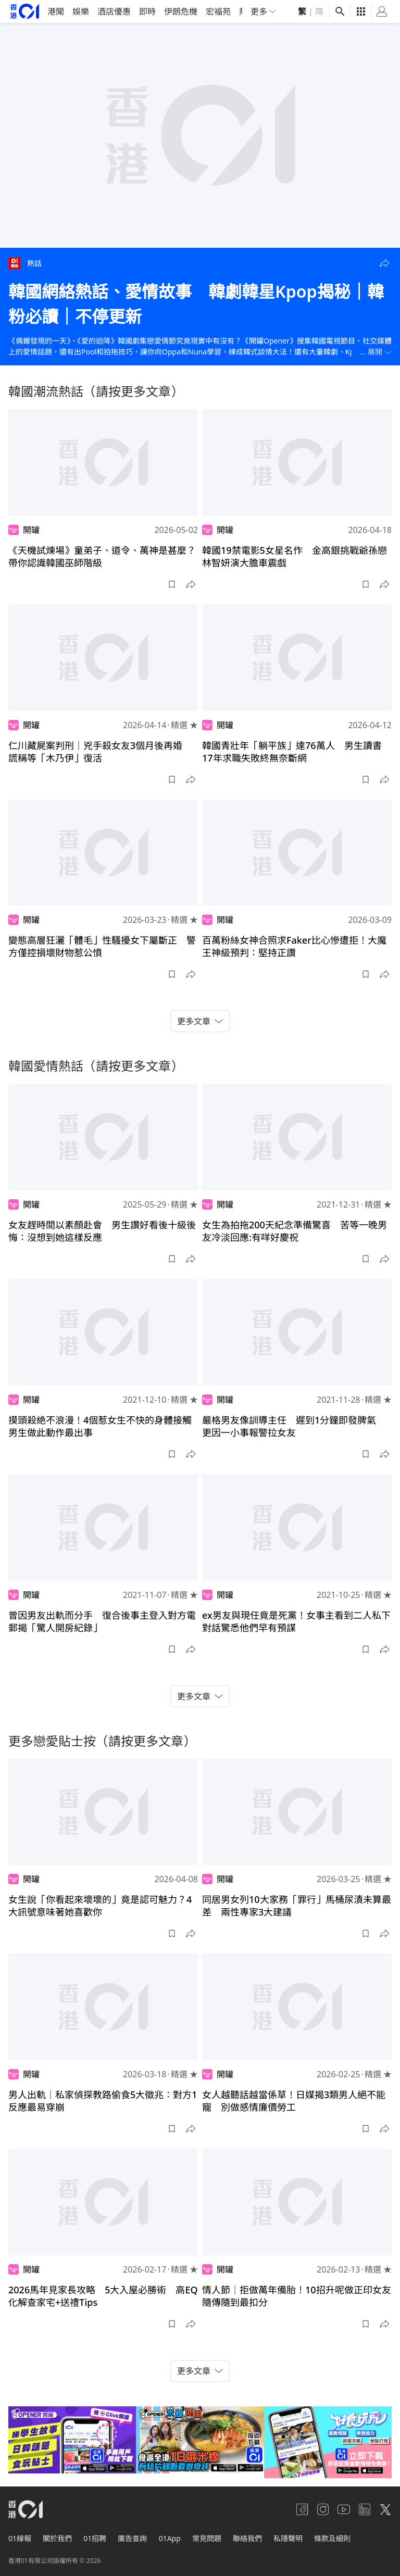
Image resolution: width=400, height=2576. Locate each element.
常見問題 (211, 2537)
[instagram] (323, 2509)
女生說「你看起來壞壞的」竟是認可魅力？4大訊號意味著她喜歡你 (100, 1905)
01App (173, 2537)
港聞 (55, 11)
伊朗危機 (180, 11)
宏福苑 (218, 11)
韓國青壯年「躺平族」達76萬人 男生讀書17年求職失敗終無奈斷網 (292, 751)
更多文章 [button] (200, 1021)
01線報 (19, 2537)
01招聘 (96, 2537)
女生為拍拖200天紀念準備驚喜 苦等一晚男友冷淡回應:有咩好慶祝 (294, 1231)
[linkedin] (364, 2509)
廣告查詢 (135, 2537)
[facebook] (302, 2509)
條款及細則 (340, 2537)
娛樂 (80, 11)
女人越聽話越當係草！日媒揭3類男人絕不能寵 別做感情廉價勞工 (293, 2100)
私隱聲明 (294, 2537)
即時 (147, 11)
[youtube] (344, 2509)
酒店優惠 (114, 11)
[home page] (24, 11)
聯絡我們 (253, 2537)
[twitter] (385, 2509)
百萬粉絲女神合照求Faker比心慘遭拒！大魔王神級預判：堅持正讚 (294, 946)
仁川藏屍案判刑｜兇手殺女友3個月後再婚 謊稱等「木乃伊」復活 (100, 751)
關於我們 (58, 2537)
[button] (384, 263)
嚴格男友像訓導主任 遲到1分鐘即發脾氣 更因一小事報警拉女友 (293, 1426)
